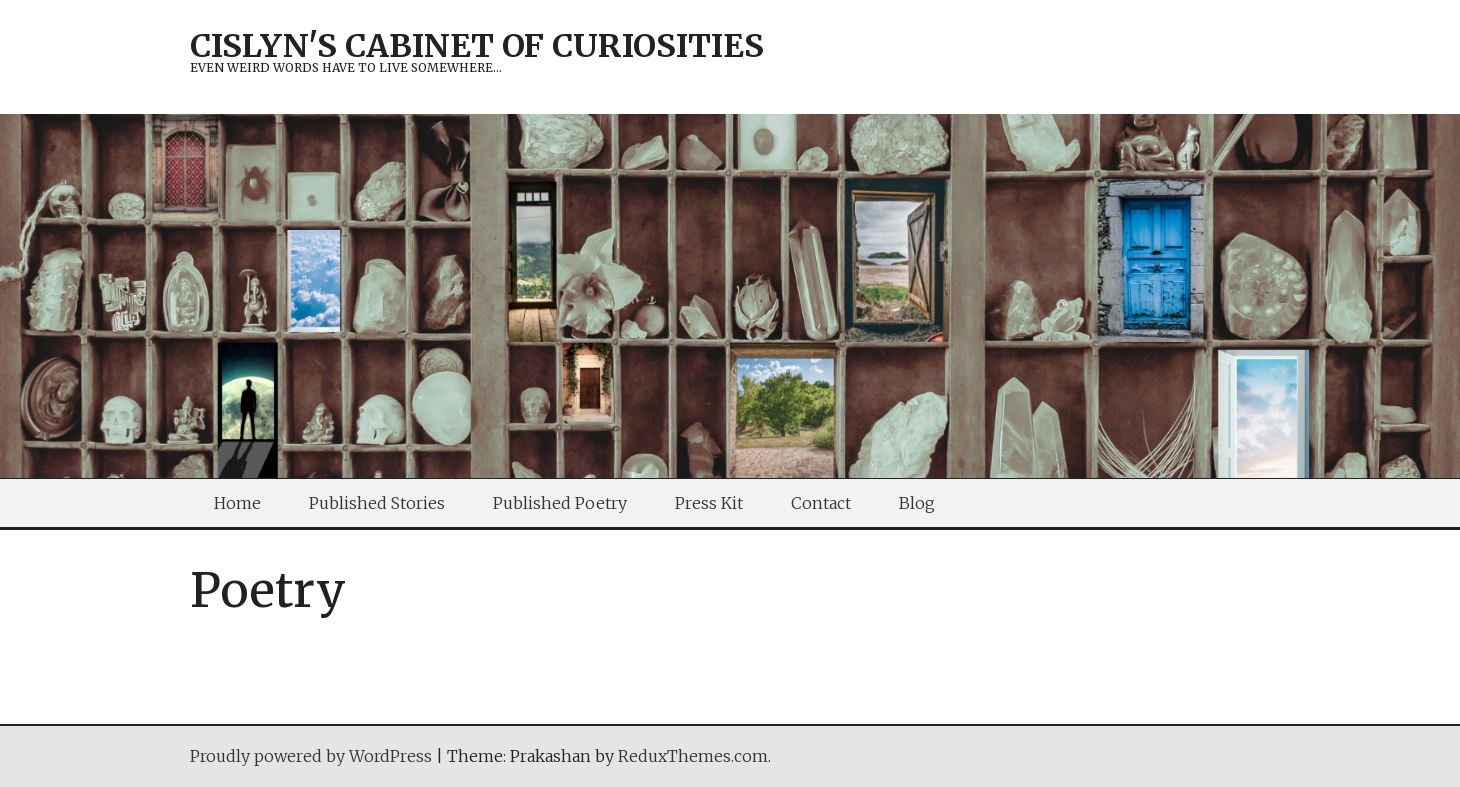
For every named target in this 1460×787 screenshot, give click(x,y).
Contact (821, 503)
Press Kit (709, 503)
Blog (917, 503)
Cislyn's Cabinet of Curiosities (477, 46)
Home (237, 503)
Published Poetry (560, 503)
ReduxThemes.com (693, 756)
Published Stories (377, 503)
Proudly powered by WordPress (311, 756)
